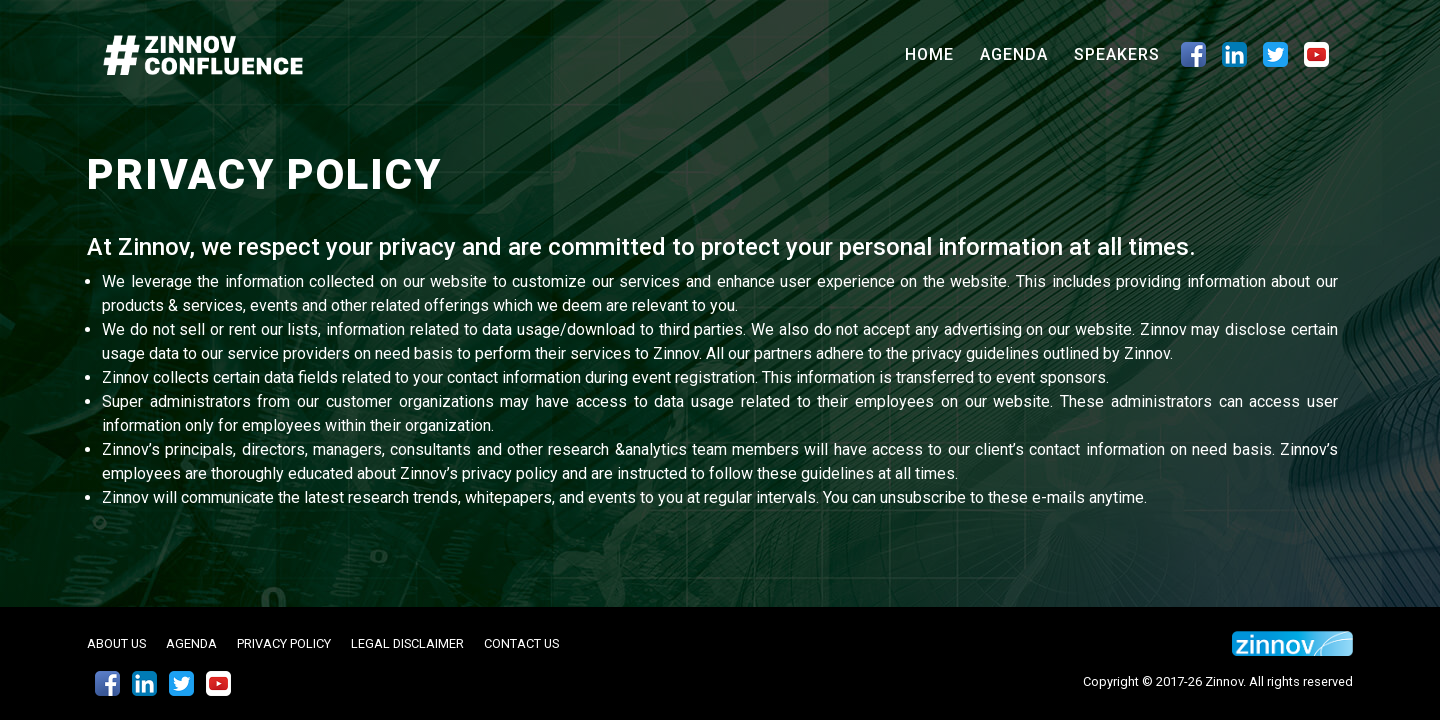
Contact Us (521, 643)
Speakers (1117, 54)
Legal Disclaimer (407, 643)
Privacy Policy (284, 643)
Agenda (1014, 54)
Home (933, 53)
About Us (116, 643)
